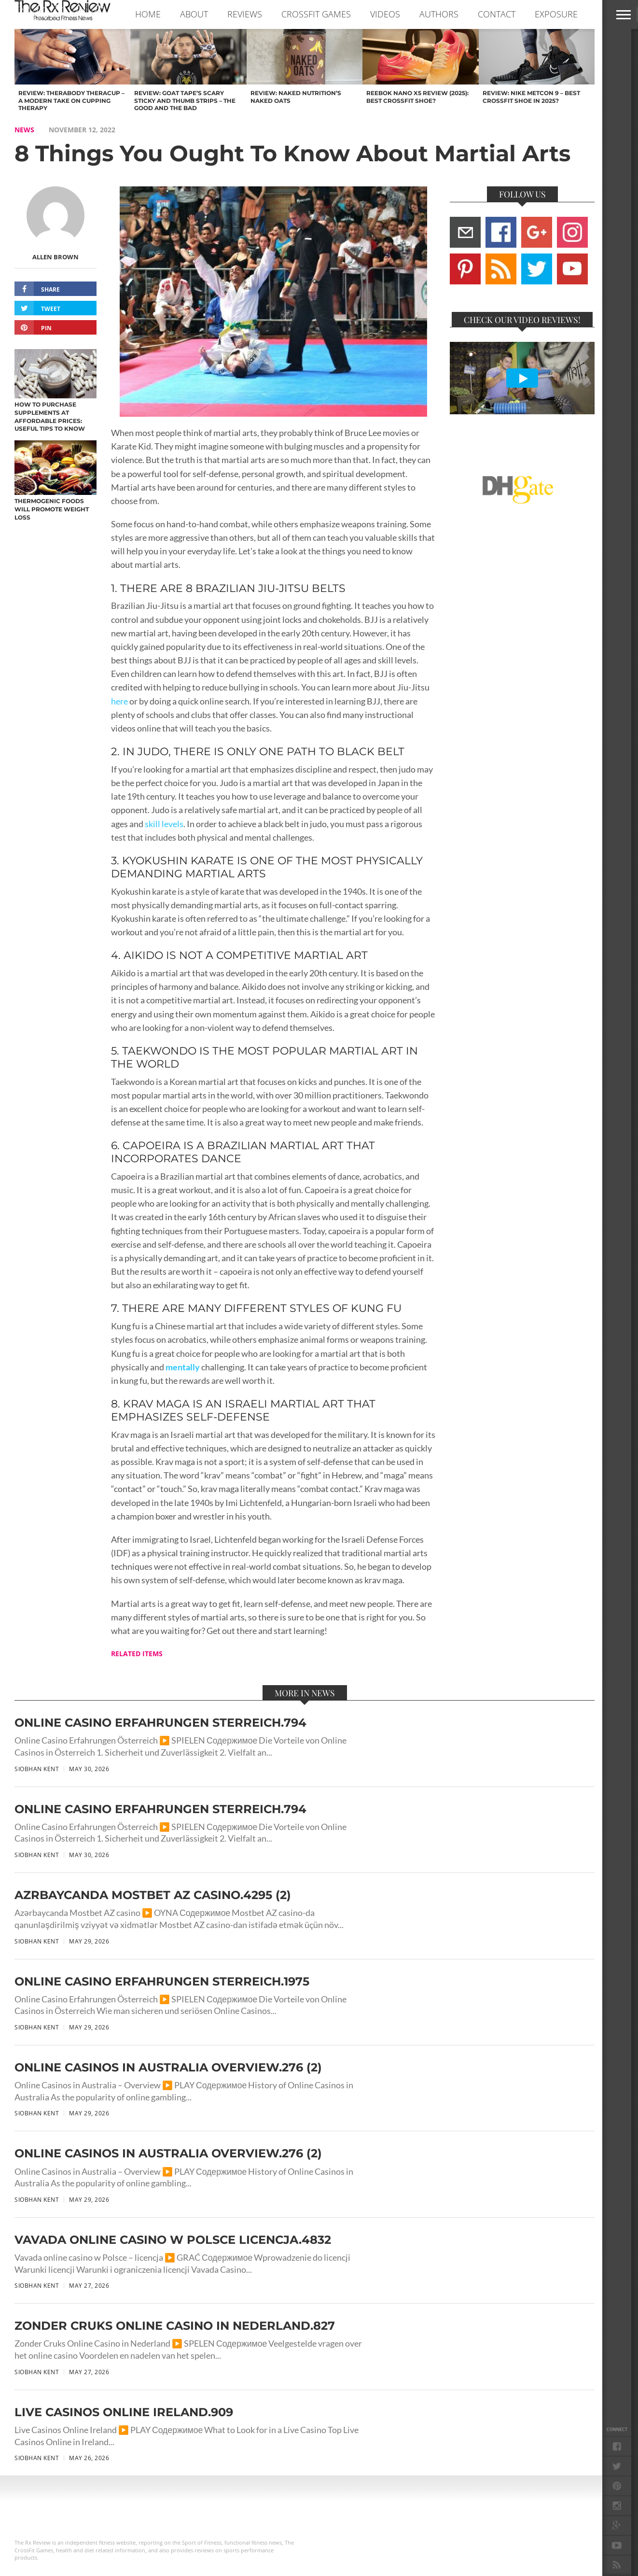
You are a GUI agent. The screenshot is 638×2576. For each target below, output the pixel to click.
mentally (183, 1367)
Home (148, 14)
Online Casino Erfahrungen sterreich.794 (160, 1723)
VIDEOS (385, 14)
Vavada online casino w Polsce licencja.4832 (172, 2240)
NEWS (24, 129)
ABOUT (194, 14)
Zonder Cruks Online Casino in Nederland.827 (174, 2326)
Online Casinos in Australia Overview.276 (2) (168, 2067)
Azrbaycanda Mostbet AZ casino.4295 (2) (152, 1895)
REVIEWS (244, 14)
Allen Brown (55, 257)
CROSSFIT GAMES (316, 14)
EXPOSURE (556, 14)
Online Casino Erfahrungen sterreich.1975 (161, 1981)
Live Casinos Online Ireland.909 (123, 2412)
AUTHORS (438, 14)
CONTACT (496, 14)
